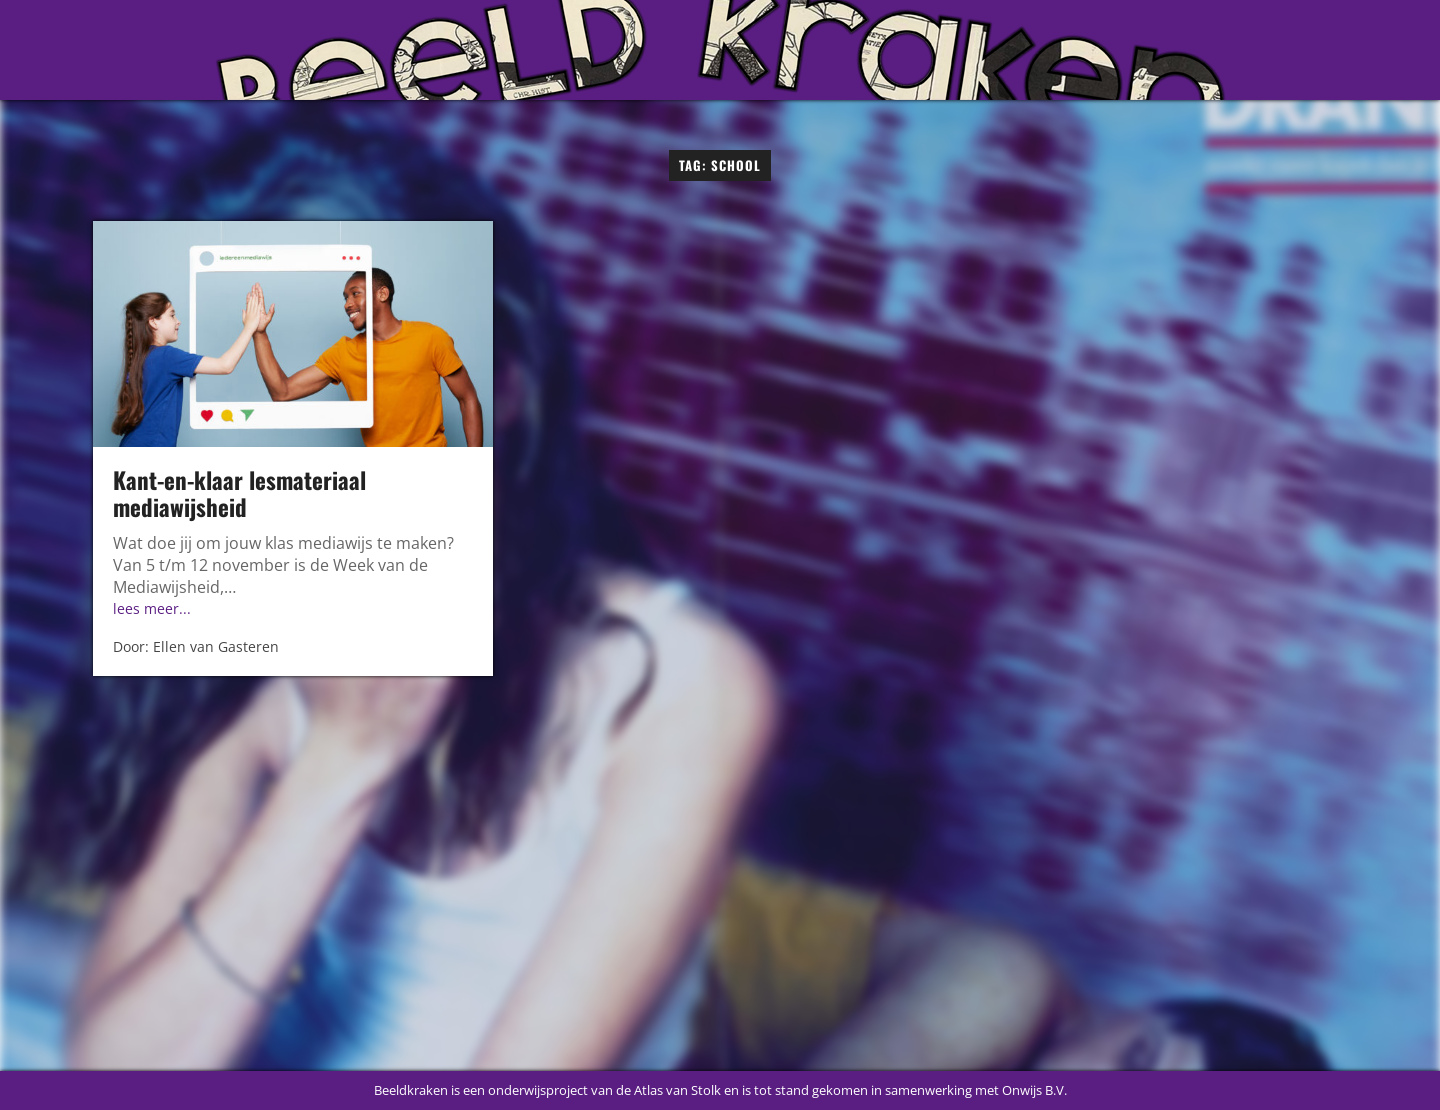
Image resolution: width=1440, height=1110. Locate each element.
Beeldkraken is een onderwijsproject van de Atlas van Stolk (547, 1090)
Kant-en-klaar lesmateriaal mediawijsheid (239, 494)
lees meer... (152, 608)
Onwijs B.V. (1034, 1090)
